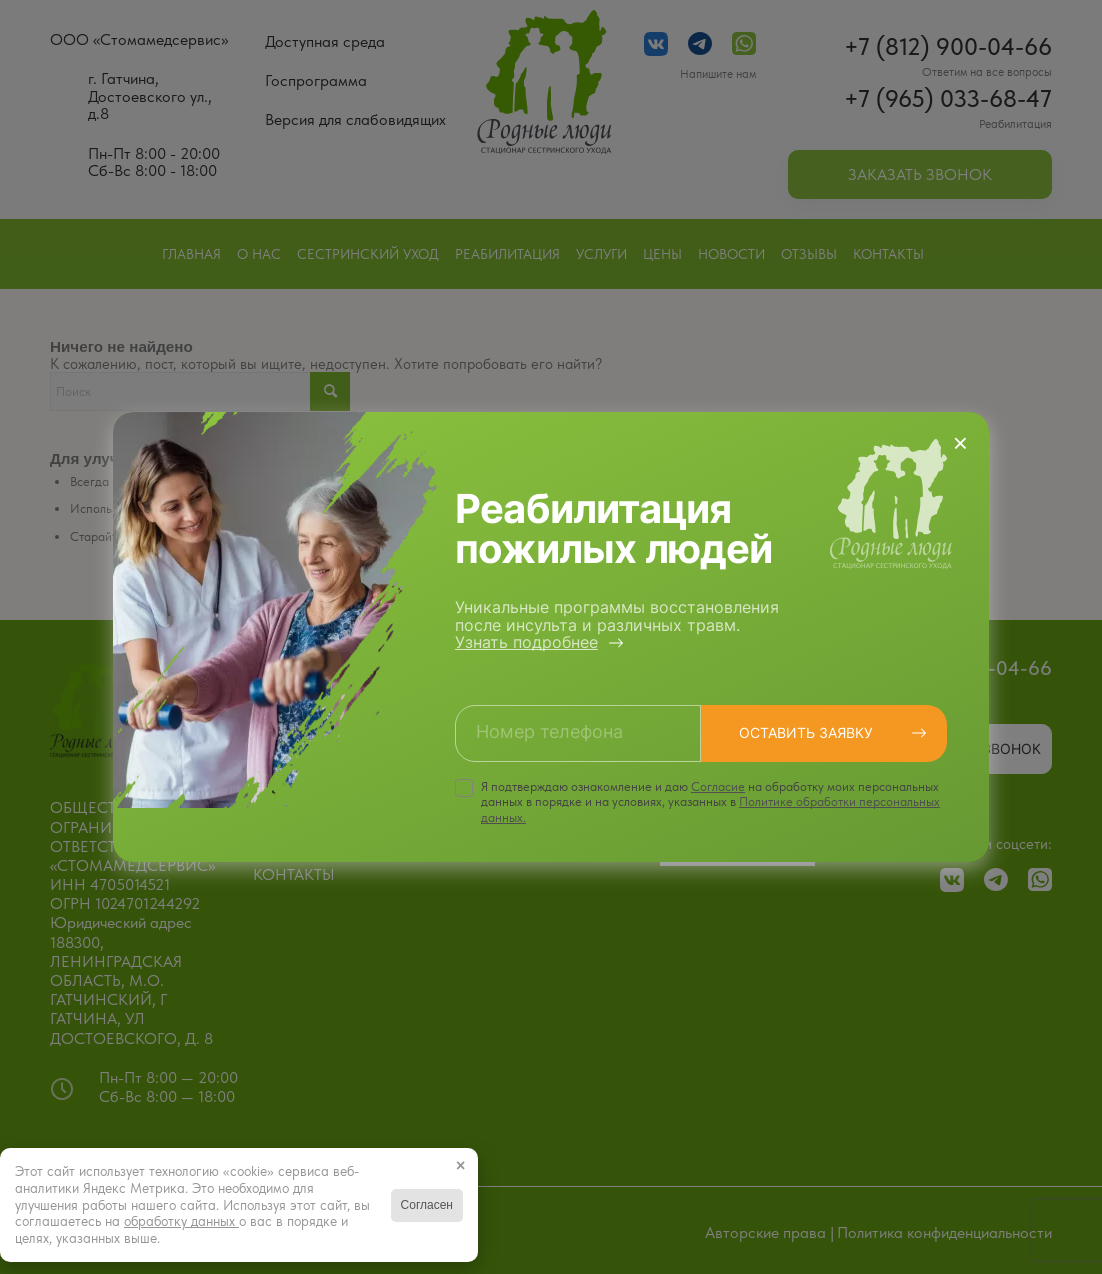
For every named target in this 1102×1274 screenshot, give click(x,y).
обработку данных (181, 1221)
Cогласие (718, 786)
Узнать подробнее (526, 642)
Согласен (427, 1205)
